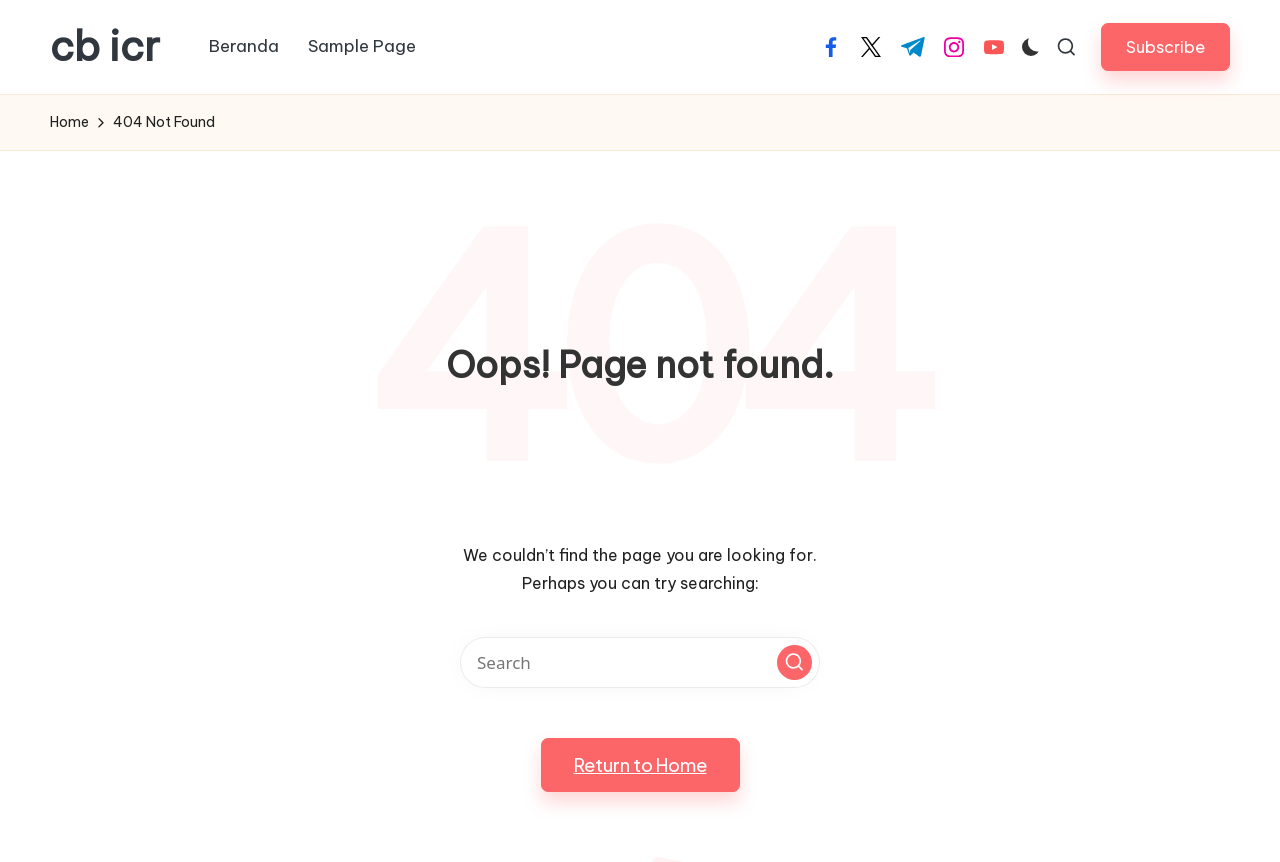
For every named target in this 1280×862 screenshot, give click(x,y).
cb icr (105, 47)
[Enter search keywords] (640, 662)
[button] (1165, 46)
